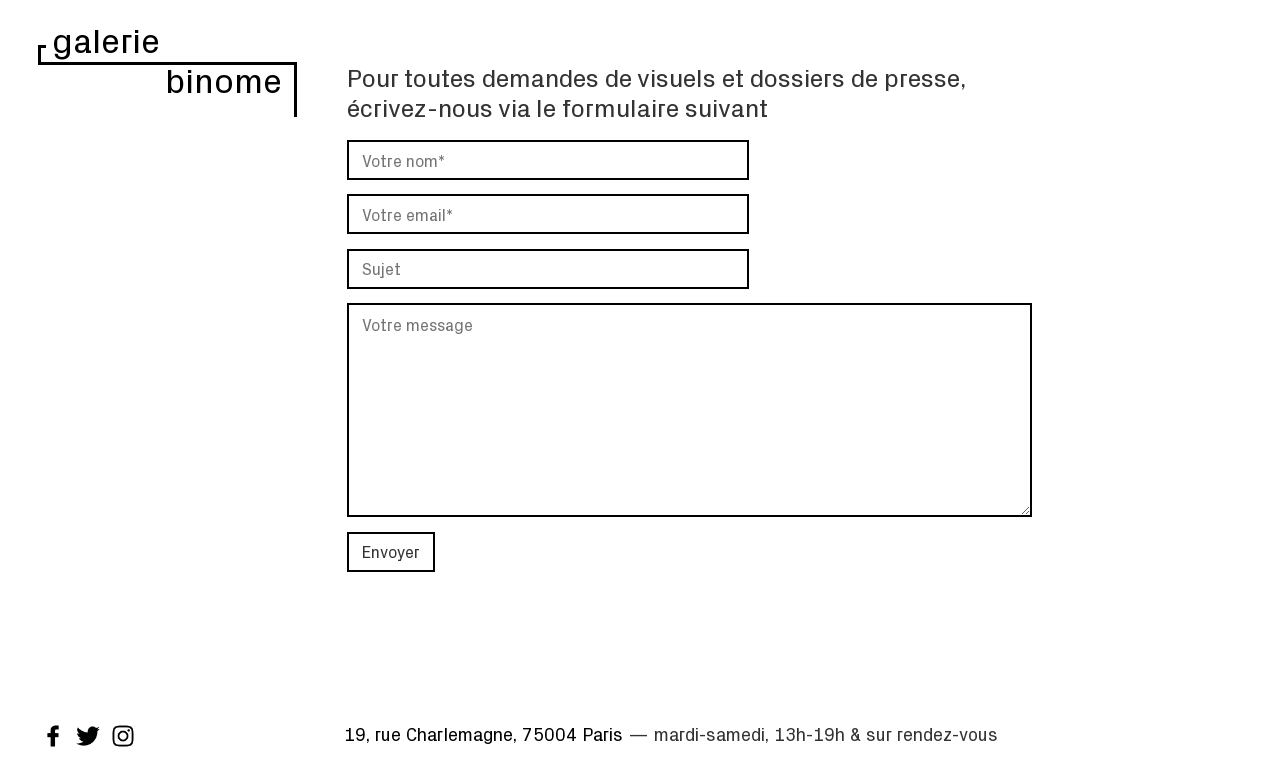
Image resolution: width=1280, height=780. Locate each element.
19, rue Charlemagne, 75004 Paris (483, 734)
